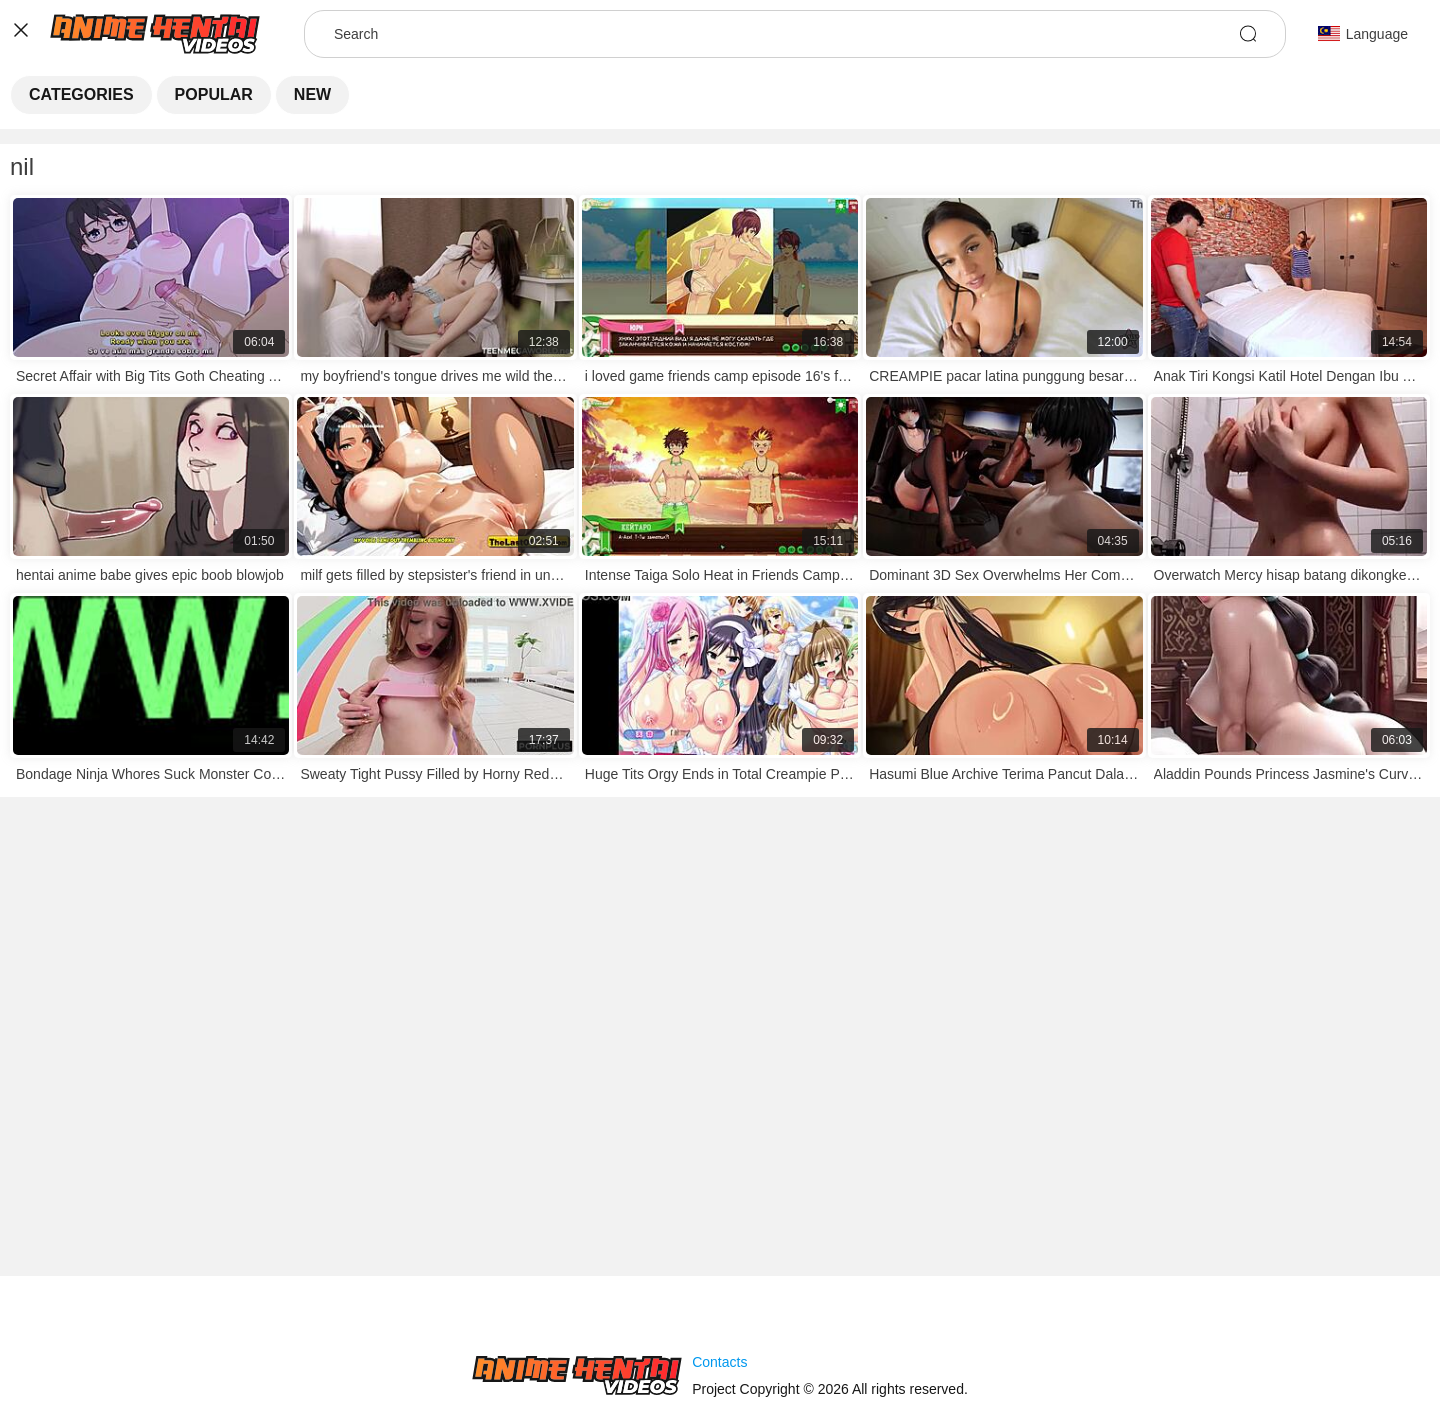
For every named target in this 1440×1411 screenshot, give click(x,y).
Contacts (719, 1362)
